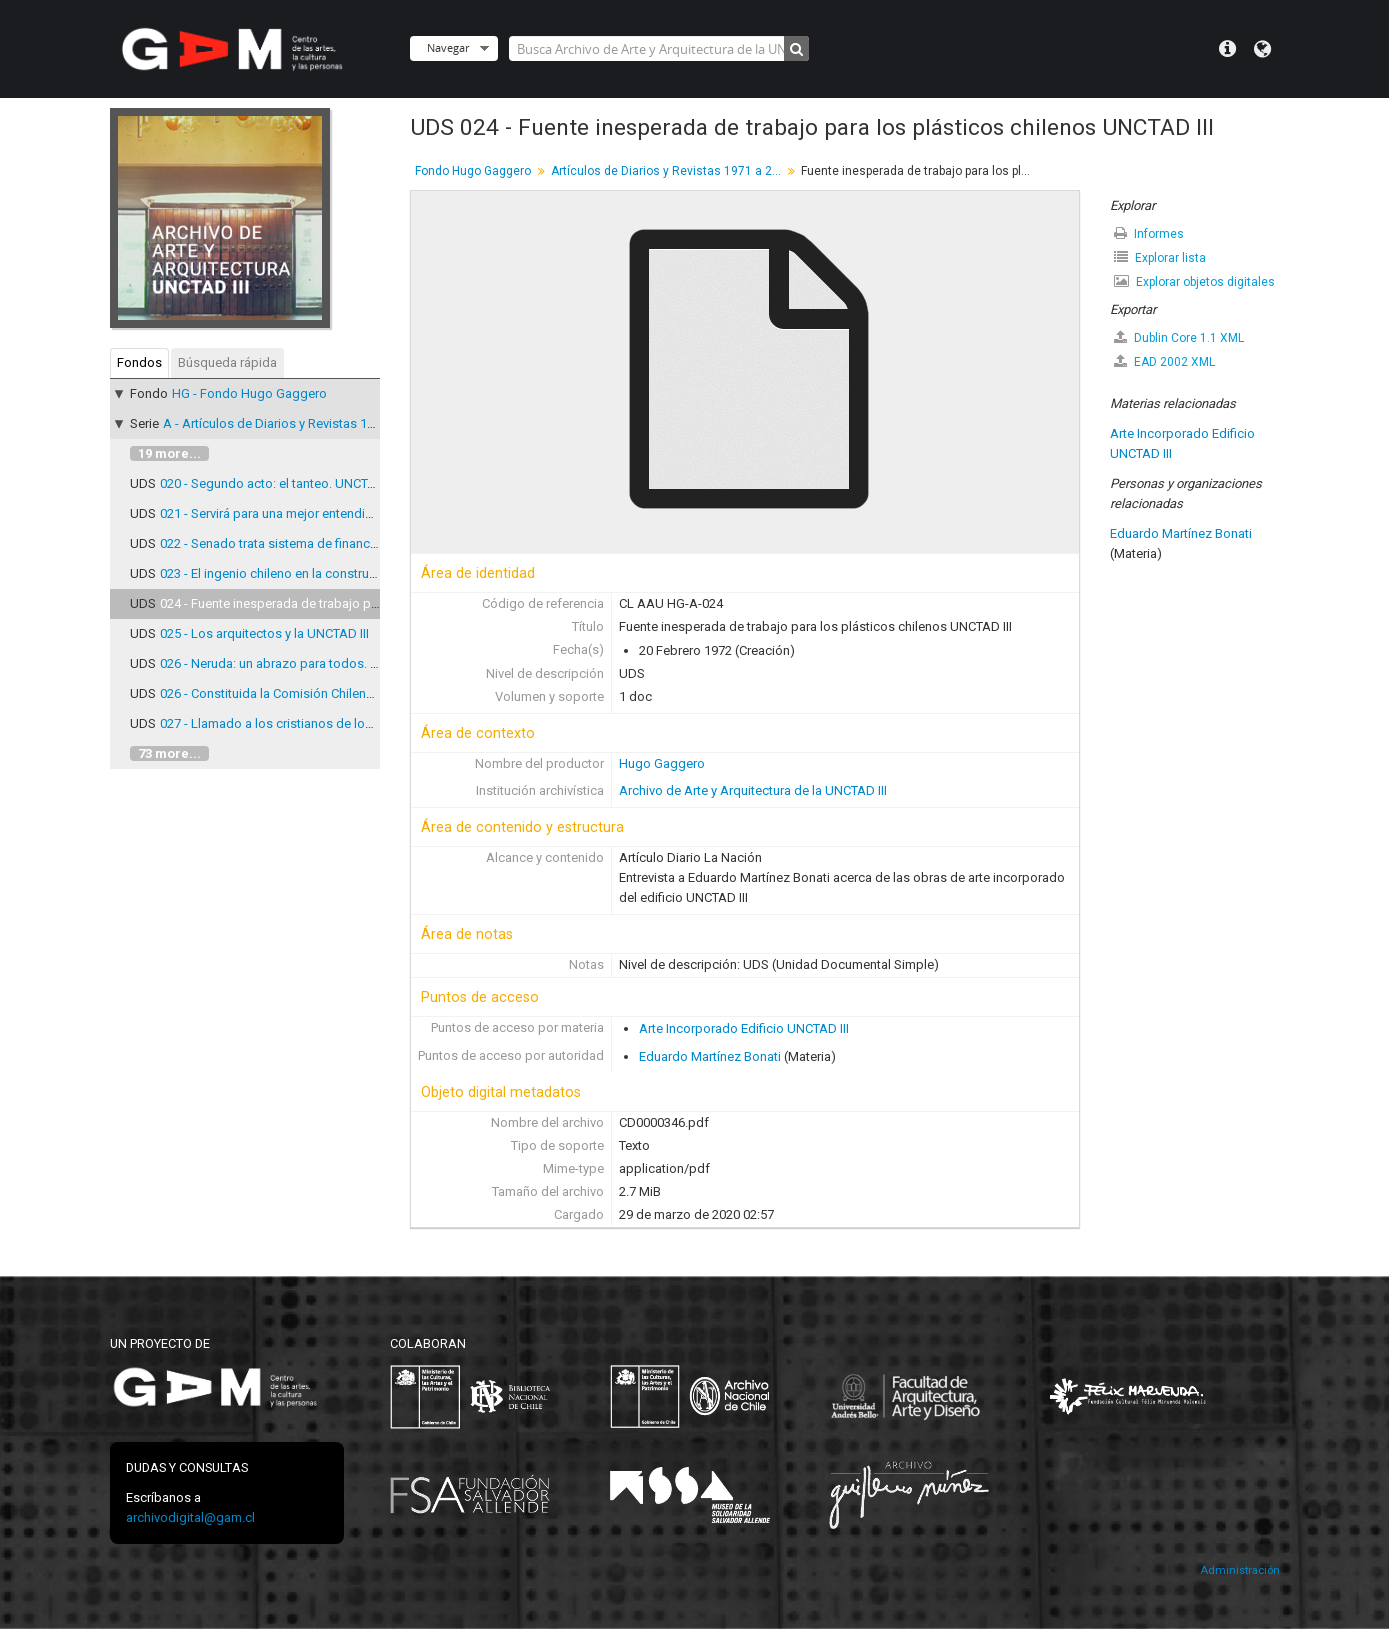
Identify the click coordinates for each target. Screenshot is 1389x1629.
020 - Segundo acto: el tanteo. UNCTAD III (278, 483)
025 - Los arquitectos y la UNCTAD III (264, 633)
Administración (1240, 1570)
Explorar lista (1160, 257)
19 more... (169, 453)
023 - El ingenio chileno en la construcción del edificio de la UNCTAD (356, 573)
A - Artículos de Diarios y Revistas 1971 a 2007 (296, 423)
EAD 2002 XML (1164, 361)
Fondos (139, 362)
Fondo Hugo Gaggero (473, 171)
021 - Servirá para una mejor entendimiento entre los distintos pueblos (361, 513)
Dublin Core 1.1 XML (1179, 337)
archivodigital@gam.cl (190, 1517)
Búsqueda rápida (227, 362)
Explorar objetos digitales (1194, 281)
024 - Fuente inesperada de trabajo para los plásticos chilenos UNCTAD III (372, 603)
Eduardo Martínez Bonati (710, 1056)
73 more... (169, 753)
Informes (1149, 233)
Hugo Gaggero (662, 763)
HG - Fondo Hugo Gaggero (249, 393)
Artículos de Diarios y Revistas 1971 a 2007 (668, 171)
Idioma (1262, 49)
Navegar (448, 47)
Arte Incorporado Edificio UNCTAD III (744, 1028)
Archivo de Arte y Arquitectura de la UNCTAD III (753, 790)
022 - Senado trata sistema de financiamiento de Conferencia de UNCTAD (371, 543)
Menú (1227, 49)
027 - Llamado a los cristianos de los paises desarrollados (329, 723)
